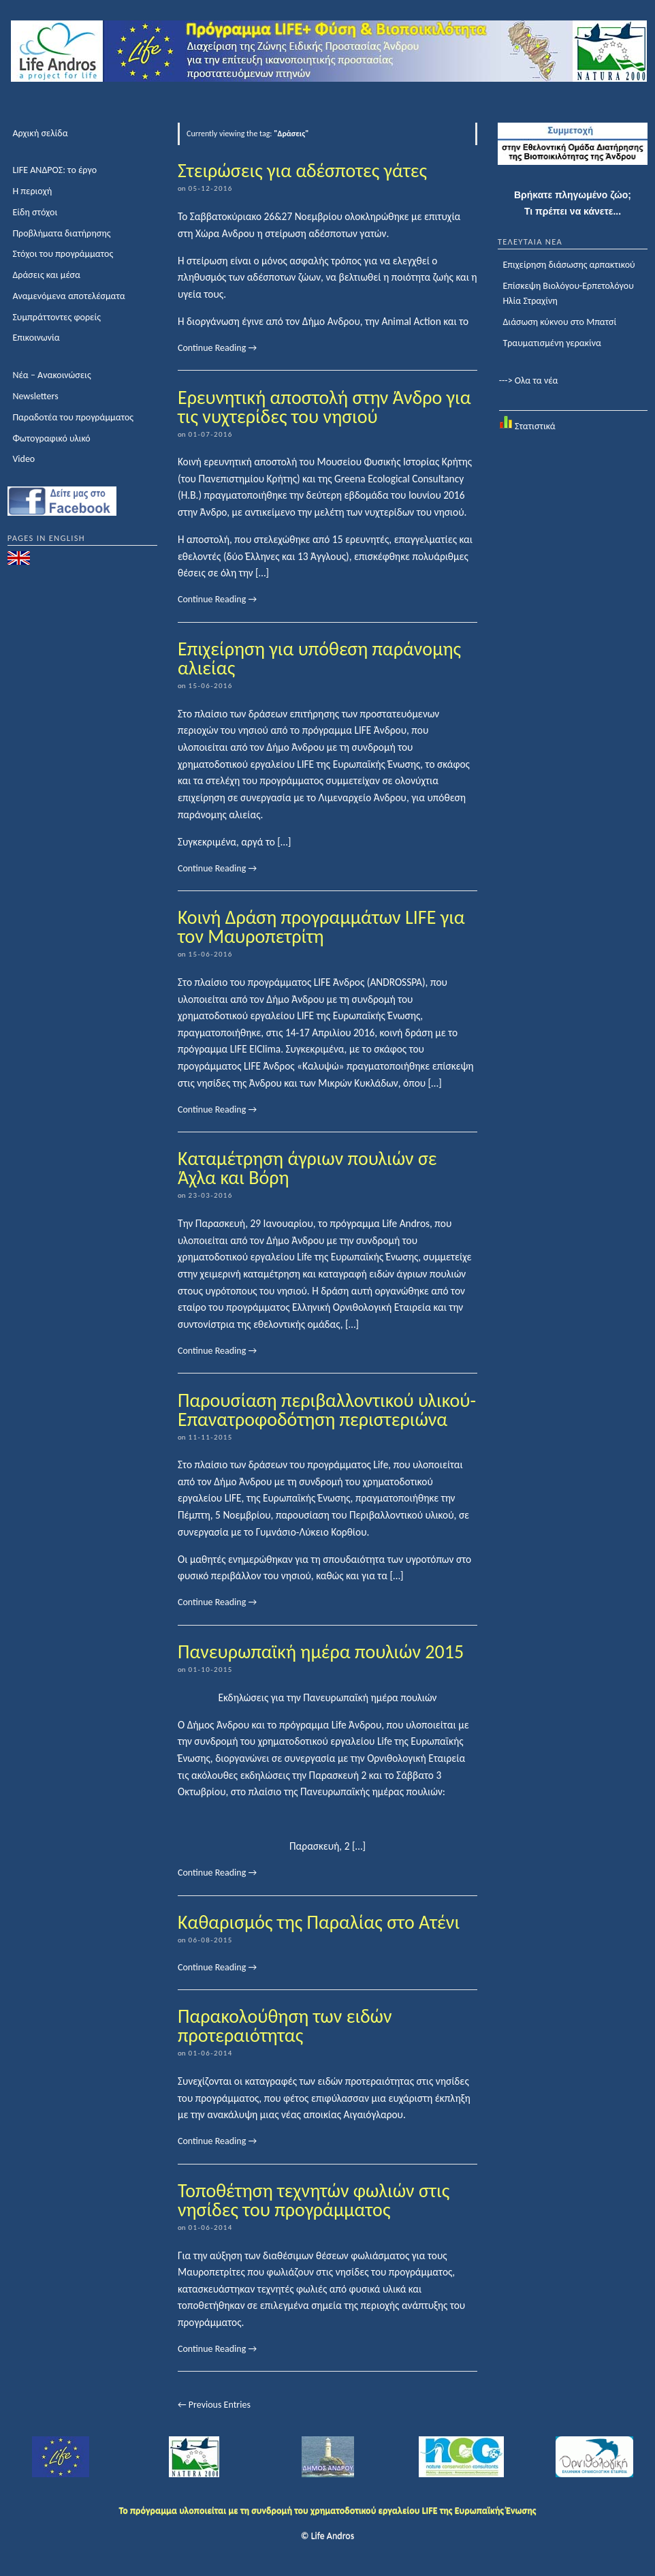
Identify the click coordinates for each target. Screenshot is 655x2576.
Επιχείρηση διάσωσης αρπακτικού (568, 264)
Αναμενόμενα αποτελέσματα (68, 296)
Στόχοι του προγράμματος (62, 254)
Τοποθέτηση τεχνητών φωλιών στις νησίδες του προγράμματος (313, 2200)
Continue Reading (217, 348)
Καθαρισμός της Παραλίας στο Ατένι (319, 1922)
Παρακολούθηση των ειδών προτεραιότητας (285, 2025)
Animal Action (411, 321)
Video (23, 459)
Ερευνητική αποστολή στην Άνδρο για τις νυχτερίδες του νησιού (324, 407)
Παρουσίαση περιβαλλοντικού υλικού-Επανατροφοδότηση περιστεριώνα (327, 1409)
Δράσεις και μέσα (46, 275)
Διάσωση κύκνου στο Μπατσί (559, 322)
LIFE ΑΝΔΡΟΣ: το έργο (54, 170)
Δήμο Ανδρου (331, 321)
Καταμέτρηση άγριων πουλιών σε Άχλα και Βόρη (307, 1168)
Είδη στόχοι (34, 212)
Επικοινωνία (35, 337)
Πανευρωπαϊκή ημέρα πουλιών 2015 (321, 1652)
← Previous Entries (214, 2404)
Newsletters (35, 396)
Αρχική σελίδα (39, 133)
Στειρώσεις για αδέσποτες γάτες (302, 171)
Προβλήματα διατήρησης (61, 233)
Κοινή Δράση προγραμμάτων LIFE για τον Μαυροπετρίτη (321, 926)
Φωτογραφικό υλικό (51, 438)
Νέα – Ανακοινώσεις (51, 375)
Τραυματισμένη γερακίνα (551, 343)
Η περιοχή (32, 191)
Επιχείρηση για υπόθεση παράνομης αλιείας (319, 658)
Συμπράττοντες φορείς (56, 317)
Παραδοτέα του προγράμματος (72, 417)
